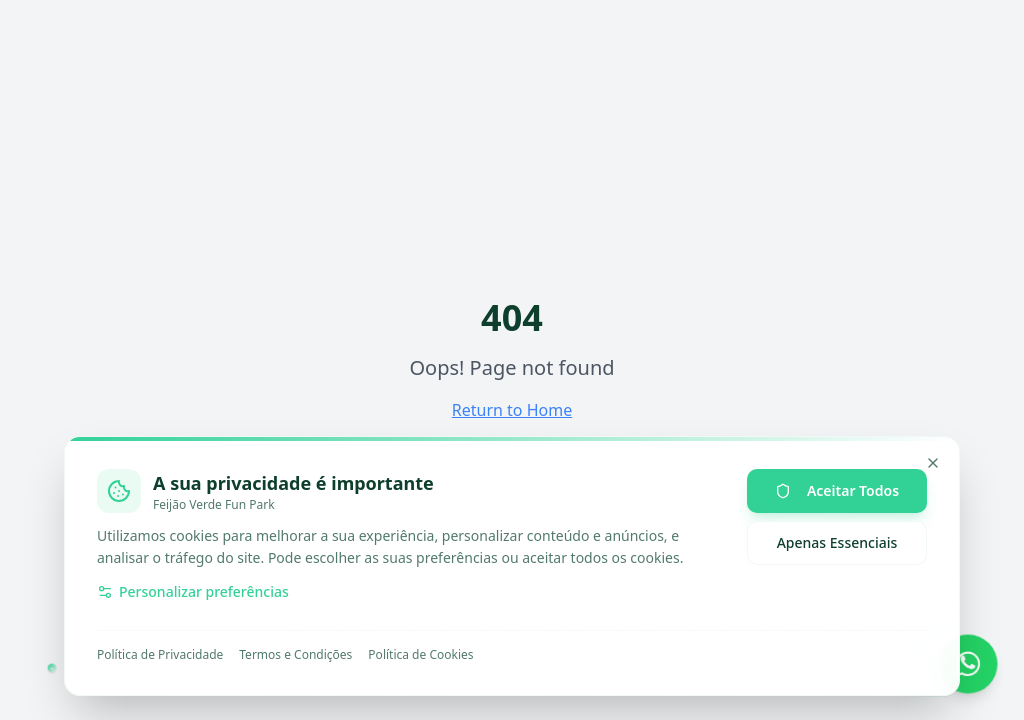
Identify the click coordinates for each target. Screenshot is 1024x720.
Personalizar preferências (193, 591)
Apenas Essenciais (837, 542)
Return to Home (512, 410)
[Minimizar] (933, 463)
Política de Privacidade (160, 655)
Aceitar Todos (837, 490)
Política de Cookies (420, 655)
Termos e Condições (295, 655)
